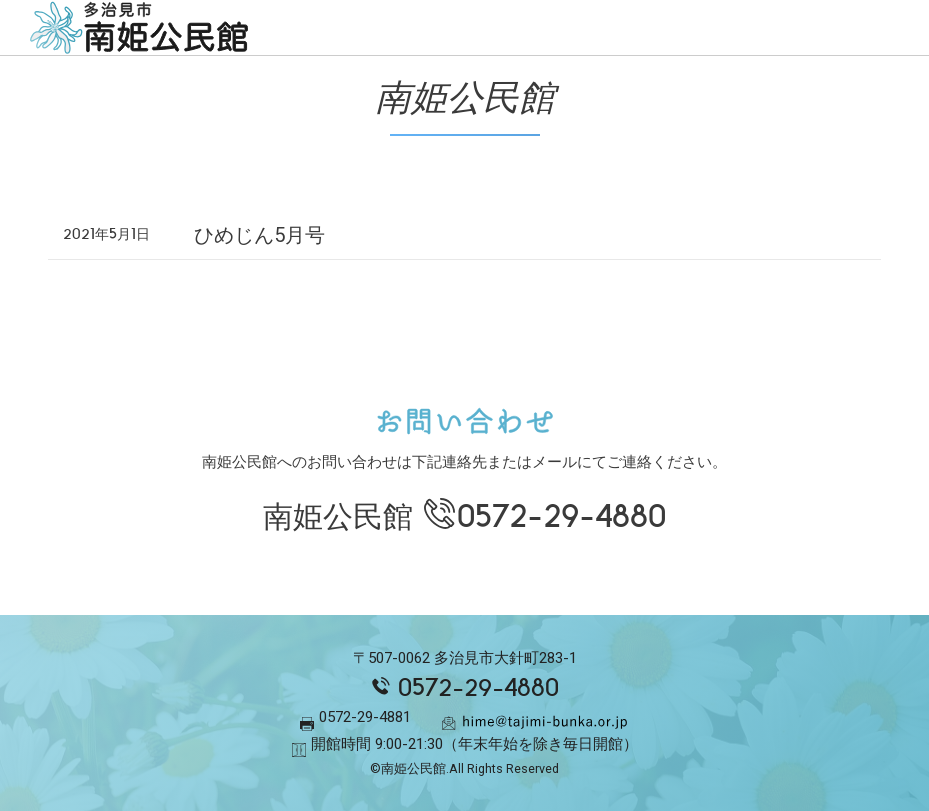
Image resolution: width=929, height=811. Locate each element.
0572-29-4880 (561, 516)
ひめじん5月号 (259, 235)
